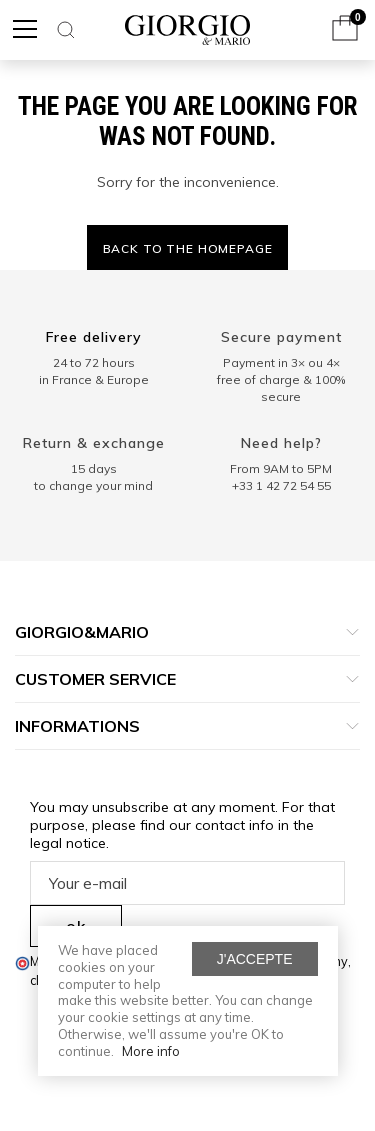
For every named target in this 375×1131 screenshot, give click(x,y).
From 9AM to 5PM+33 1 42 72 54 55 (281, 477)
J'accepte (255, 959)
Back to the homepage (188, 248)
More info (151, 1051)
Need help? (281, 443)
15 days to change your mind (93, 477)
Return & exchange (94, 443)
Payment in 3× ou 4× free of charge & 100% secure (281, 379)
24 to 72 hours (94, 362)
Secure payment (281, 337)
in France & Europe (94, 379)
